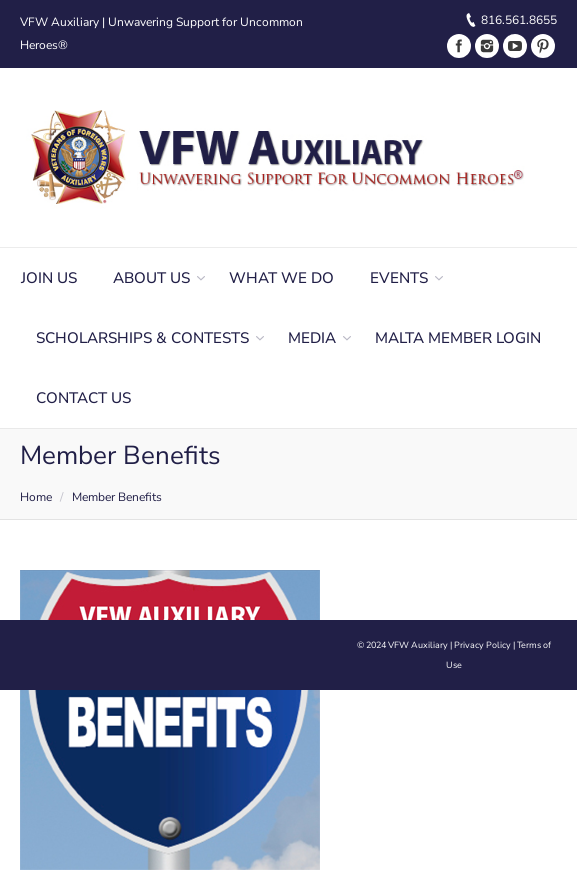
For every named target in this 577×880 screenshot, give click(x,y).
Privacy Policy (482, 645)
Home (36, 497)
